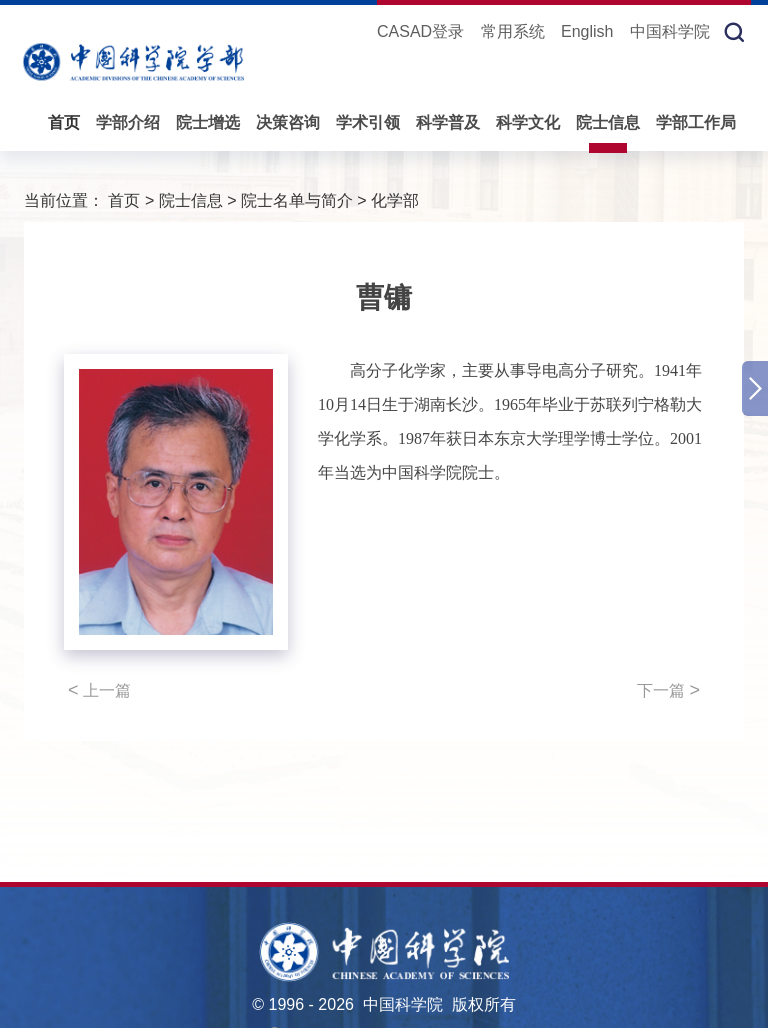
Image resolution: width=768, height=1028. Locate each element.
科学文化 (528, 122)
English (587, 31)
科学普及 (448, 122)
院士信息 (608, 122)
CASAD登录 (420, 31)
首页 (64, 122)
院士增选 (208, 122)
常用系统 (513, 31)
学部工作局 (696, 122)
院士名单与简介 (297, 200)
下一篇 (668, 690)
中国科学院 (670, 31)
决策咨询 (288, 122)
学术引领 (368, 122)
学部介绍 (128, 122)
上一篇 (99, 690)
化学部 (395, 200)
